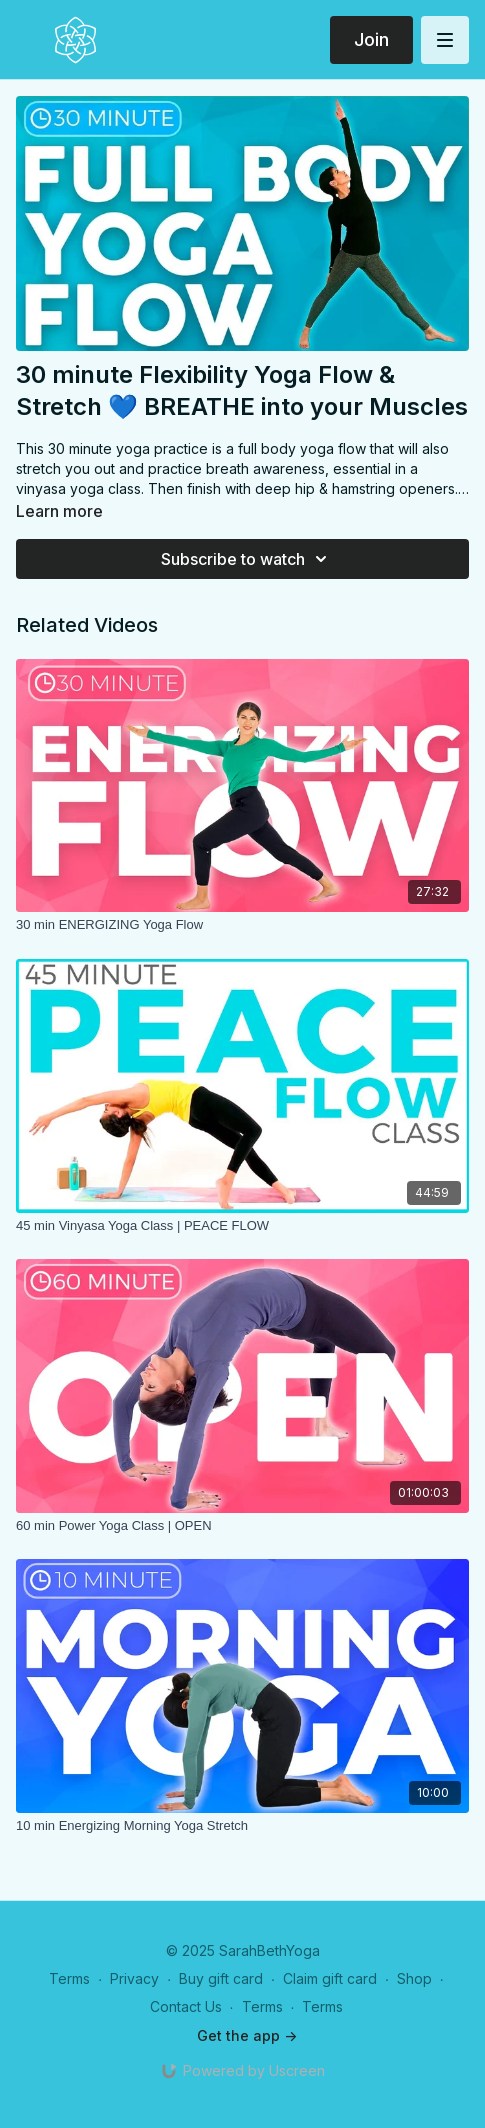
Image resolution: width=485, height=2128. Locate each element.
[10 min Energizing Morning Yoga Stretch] (242, 1826)
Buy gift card (221, 1978)
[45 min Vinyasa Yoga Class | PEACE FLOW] (242, 1226)
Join (371, 39)
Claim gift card (330, 1978)
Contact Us (186, 2006)
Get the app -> (247, 2035)
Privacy (134, 1978)
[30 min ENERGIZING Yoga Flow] (242, 925)
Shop (414, 1978)
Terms (69, 1978)
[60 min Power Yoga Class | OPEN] (242, 1526)
